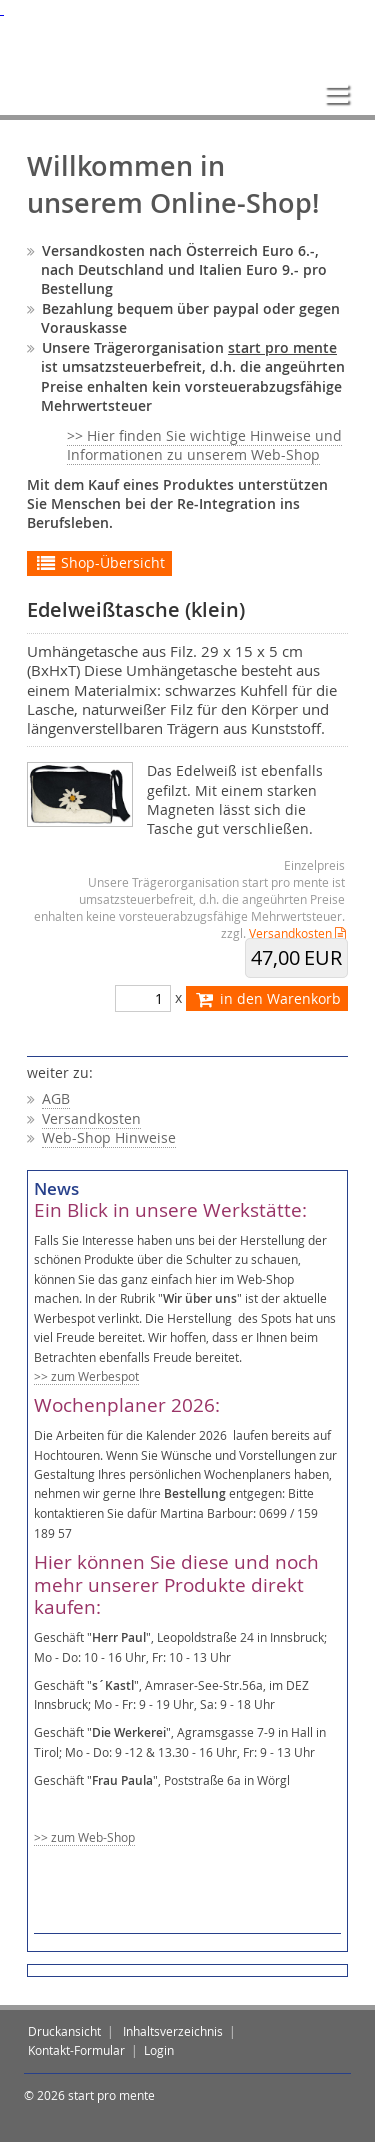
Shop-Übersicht (99, 563)
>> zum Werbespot (86, 1376)
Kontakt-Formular (76, 2050)
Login (159, 2050)
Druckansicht (64, 2031)
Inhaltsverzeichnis (173, 2031)
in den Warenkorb (267, 999)
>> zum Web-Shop (84, 1837)
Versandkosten (290, 933)
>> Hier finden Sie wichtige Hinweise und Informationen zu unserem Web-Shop (204, 445)
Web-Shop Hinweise (109, 1138)
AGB (56, 1099)
